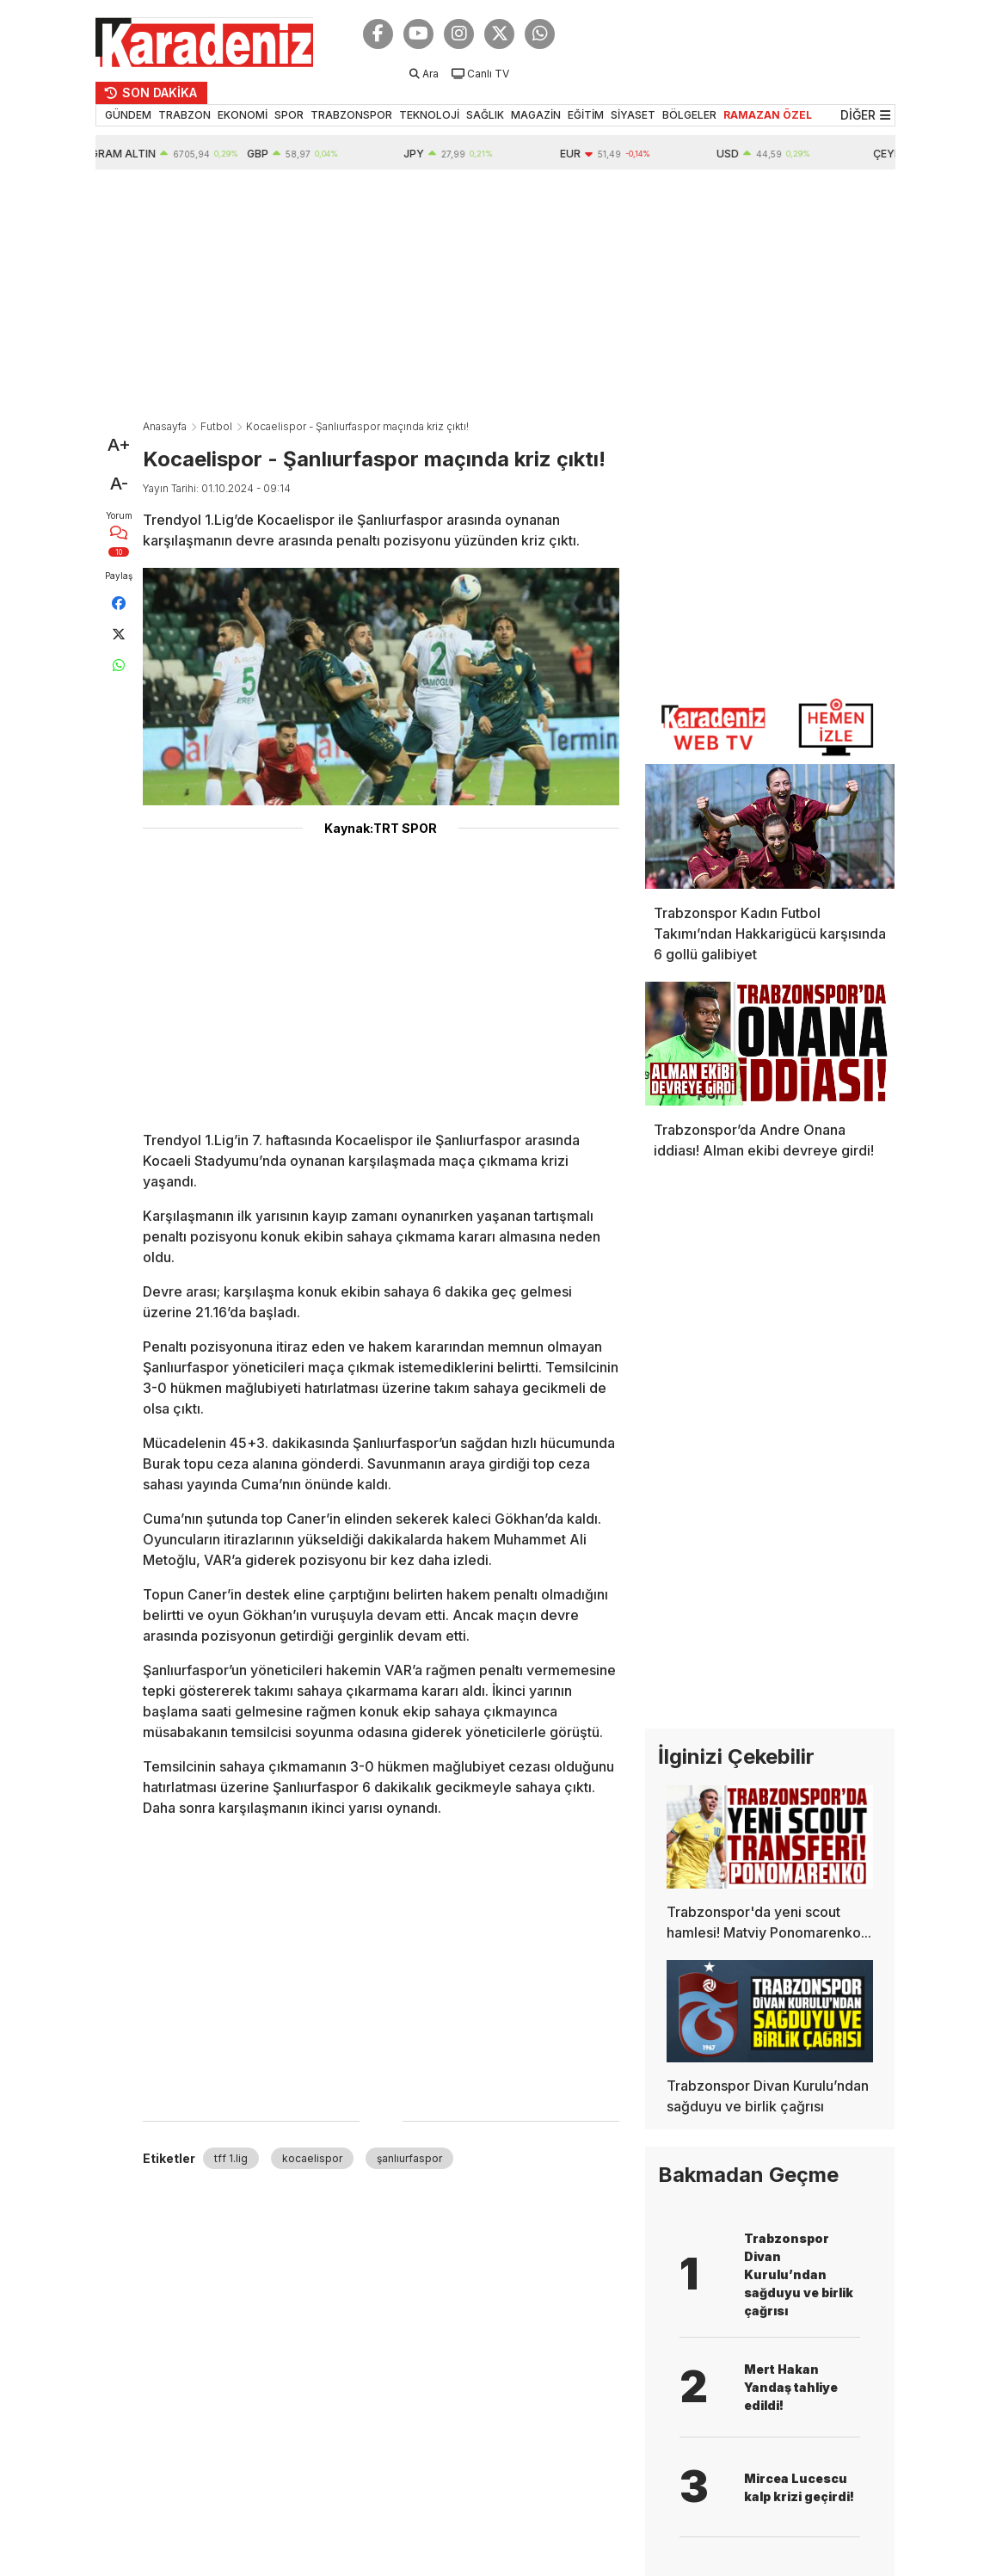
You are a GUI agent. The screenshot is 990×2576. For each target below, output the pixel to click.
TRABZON (184, 114)
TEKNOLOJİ (429, 114)
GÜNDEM (128, 114)
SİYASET (633, 114)
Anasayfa (165, 426)
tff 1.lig (231, 2158)
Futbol (216, 426)
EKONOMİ (242, 114)
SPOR (289, 114)
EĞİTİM (586, 114)
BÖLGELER (689, 114)
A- (119, 483)
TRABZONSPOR (351, 114)
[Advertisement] (495, 298)
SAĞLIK (485, 114)
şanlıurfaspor (409, 2158)
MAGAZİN (536, 114)
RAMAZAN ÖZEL (767, 114)
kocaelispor (312, 2158)
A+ (119, 444)
